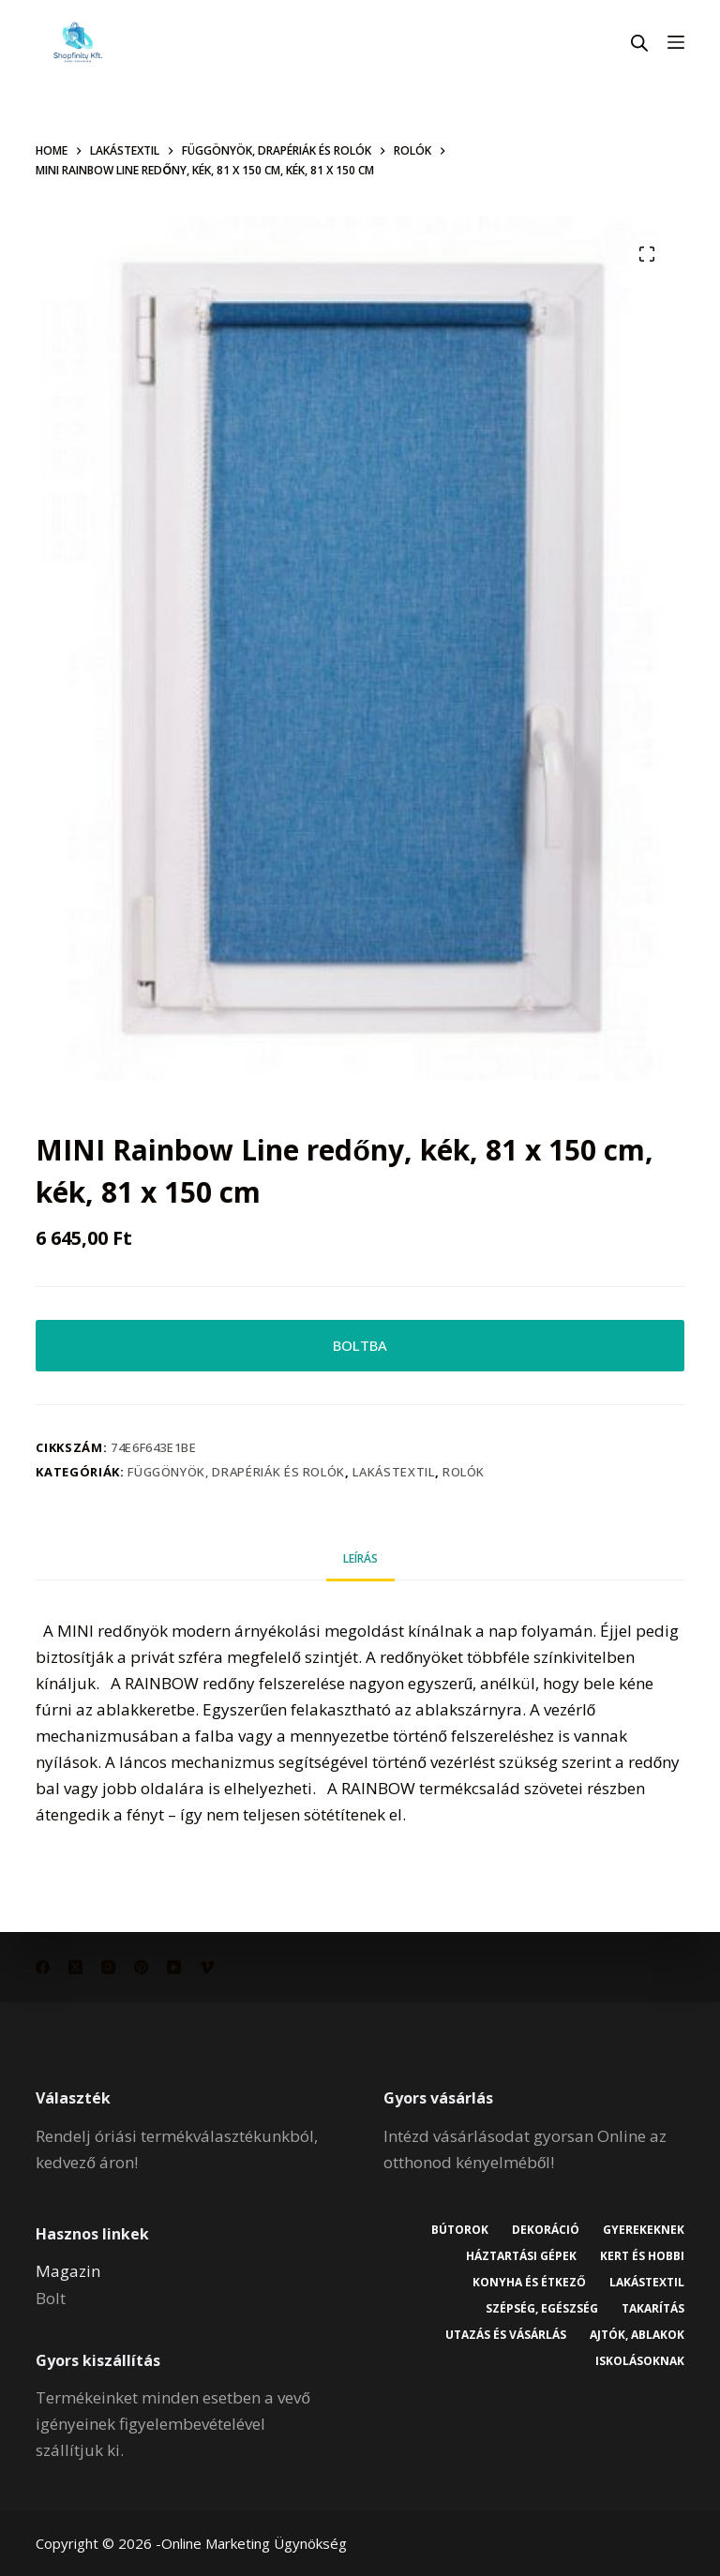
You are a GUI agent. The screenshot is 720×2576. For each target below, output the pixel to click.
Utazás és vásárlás (505, 2335)
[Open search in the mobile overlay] (639, 43)
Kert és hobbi (642, 2256)
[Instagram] (108, 1967)
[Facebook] (43, 1967)
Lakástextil (393, 1471)
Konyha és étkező (528, 2282)
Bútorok (459, 2230)
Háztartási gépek (521, 2256)
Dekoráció (545, 2230)
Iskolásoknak (639, 2361)
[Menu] (676, 42)
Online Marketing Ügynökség (254, 2543)
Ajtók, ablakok (637, 2335)
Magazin (68, 2271)
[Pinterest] (141, 1967)
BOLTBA (360, 1345)
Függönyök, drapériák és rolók (236, 1471)
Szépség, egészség (542, 2308)
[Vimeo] (207, 1967)
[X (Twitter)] (75, 1967)
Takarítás (653, 2308)
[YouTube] (174, 1967)
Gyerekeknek (643, 2230)
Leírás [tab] (360, 1558)
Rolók (463, 1471)
